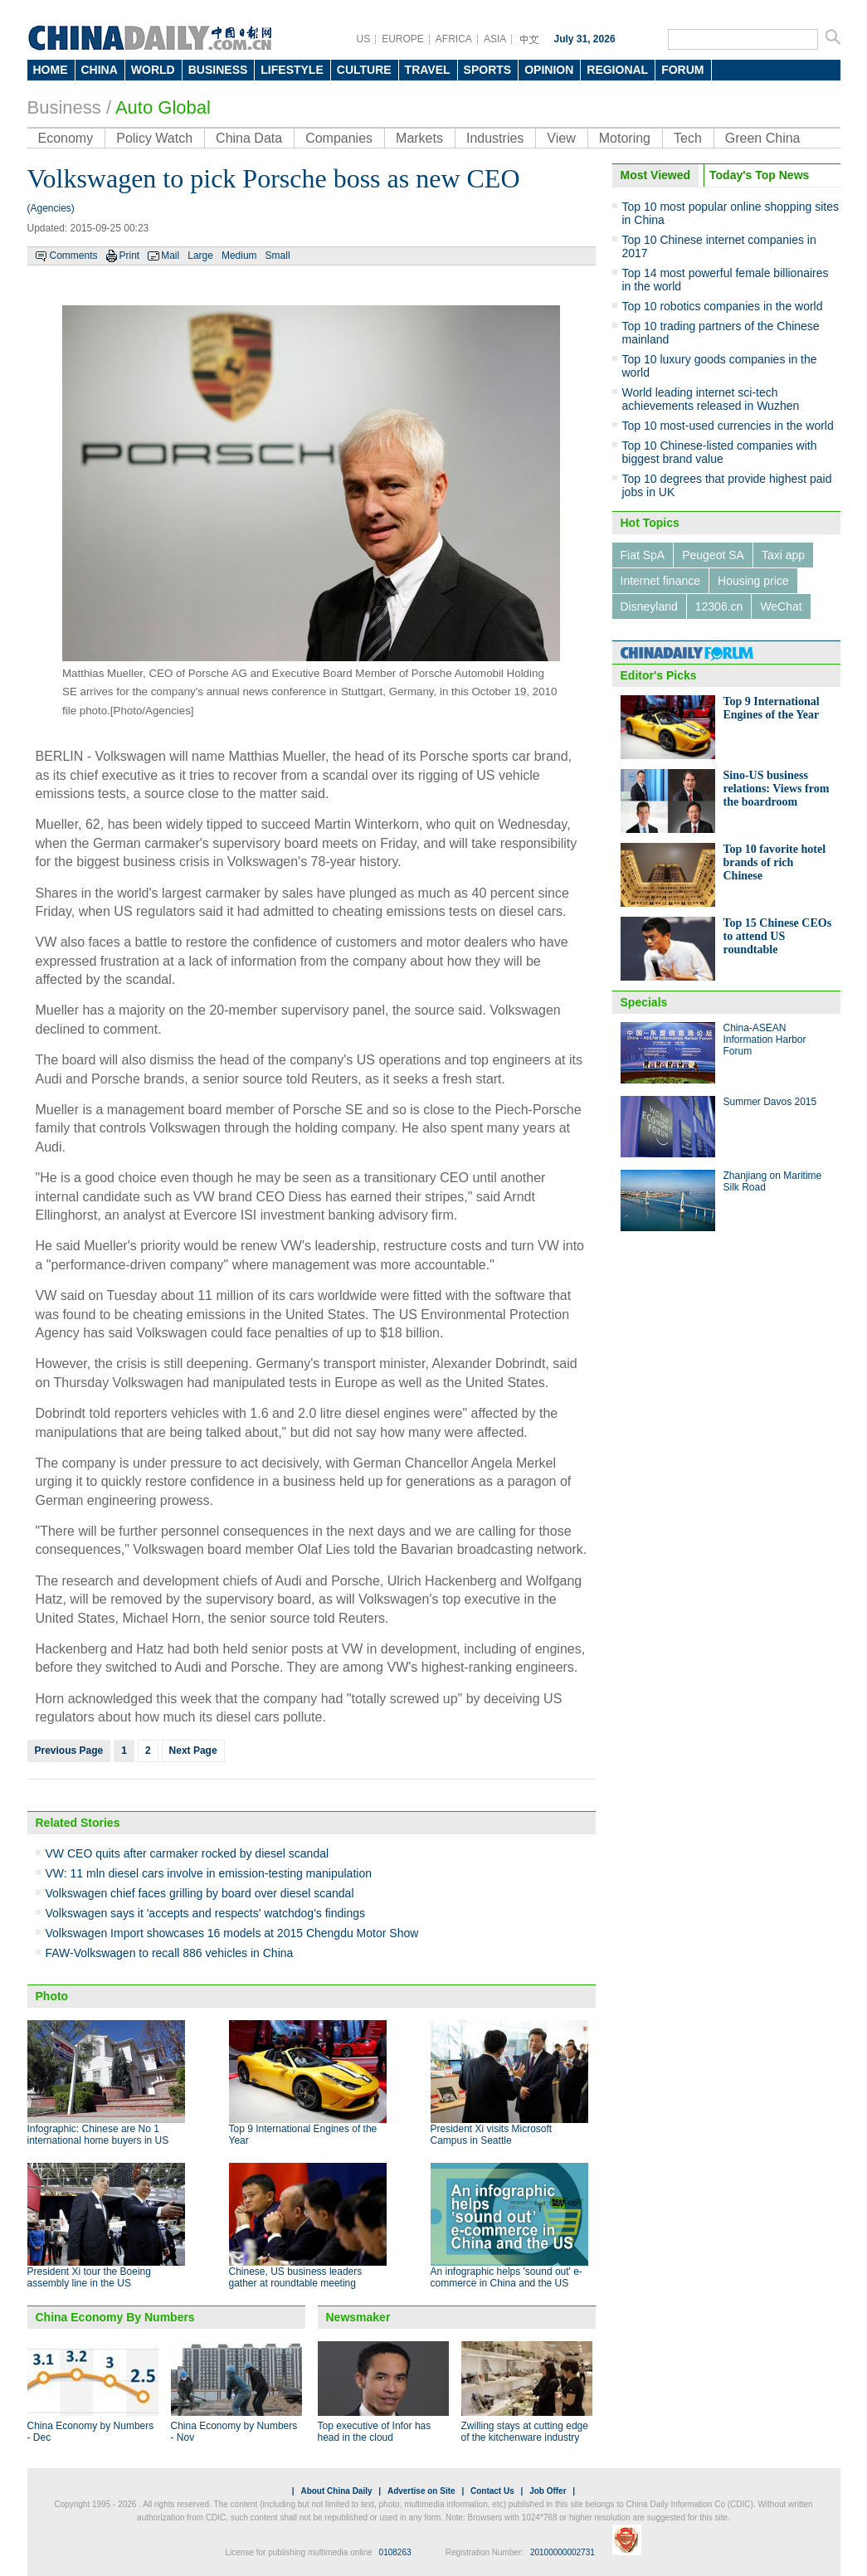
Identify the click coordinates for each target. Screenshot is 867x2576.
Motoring (624, 138)
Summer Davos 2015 (770, 1102)
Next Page (193, 1750)
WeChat (780, 606)
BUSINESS (218, 69)
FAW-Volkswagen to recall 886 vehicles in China (170, 1953)
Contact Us (492, 2491)
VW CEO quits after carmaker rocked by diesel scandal (187, 1853)
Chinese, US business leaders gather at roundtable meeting (296, 2277)
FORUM (682, 69)
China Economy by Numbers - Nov (234, 2431)
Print (129, 255)
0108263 (395, 2552)
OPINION (548, 69)
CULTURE (364, 69)
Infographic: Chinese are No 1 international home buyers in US (98, 2134)
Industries (495, 138)
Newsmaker (358, 2317)
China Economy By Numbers (115, 2317)
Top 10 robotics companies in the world (722, 306)
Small (277, 255)
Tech (688, 138)
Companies (339, 138)
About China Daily (336, 2491)
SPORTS (488, 69)
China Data (249, 138)
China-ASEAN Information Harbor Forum (764, 1039)
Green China (763, 138)
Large (200, 255)
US (364, 39)
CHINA (99, 69)
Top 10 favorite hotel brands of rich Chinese (774, 862)
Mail (170, 255)
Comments (74, 255)
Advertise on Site (421, 2491)
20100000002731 (562, 2552)
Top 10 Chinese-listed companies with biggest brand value (719, 452)
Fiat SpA (643, 555)
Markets (419, 138)
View (561, 138)
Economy (66, 138)
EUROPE (403, 39)
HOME (50, 69)
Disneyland (649, 606)
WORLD (153, 69)
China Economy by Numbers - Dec (90, 2431)
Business (64, 107)
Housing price (753, 580)
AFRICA (454, 39)
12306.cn (719, 606)
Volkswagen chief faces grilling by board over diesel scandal (200, 1893)
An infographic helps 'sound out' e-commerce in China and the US (506, 2277)
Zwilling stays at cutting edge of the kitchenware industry (524, 2431)
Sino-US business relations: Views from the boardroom (776, 788)
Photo (52, 1996)
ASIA (495, 39)
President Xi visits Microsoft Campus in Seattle (492, 2134)
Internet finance (661, 580)
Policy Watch (154, 138)
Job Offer (547, 2491)
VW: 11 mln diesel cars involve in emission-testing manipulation (209, 1873)
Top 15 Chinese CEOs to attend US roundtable (777, 936)
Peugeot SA (713, 555)
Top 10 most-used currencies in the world (728, 425)
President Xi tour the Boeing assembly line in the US (89, 2277)
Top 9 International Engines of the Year (771, 708)
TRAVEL (428, 69)
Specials (644, 1002)
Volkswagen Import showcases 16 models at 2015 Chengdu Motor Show (232, 1933)
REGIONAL (617, 69)
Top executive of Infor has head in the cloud (374, 2431)
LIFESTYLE (292, 69)
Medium (239, 255)
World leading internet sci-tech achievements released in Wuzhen (711, 399)
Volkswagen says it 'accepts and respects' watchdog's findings (205, 1913)
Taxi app (783, 555)
